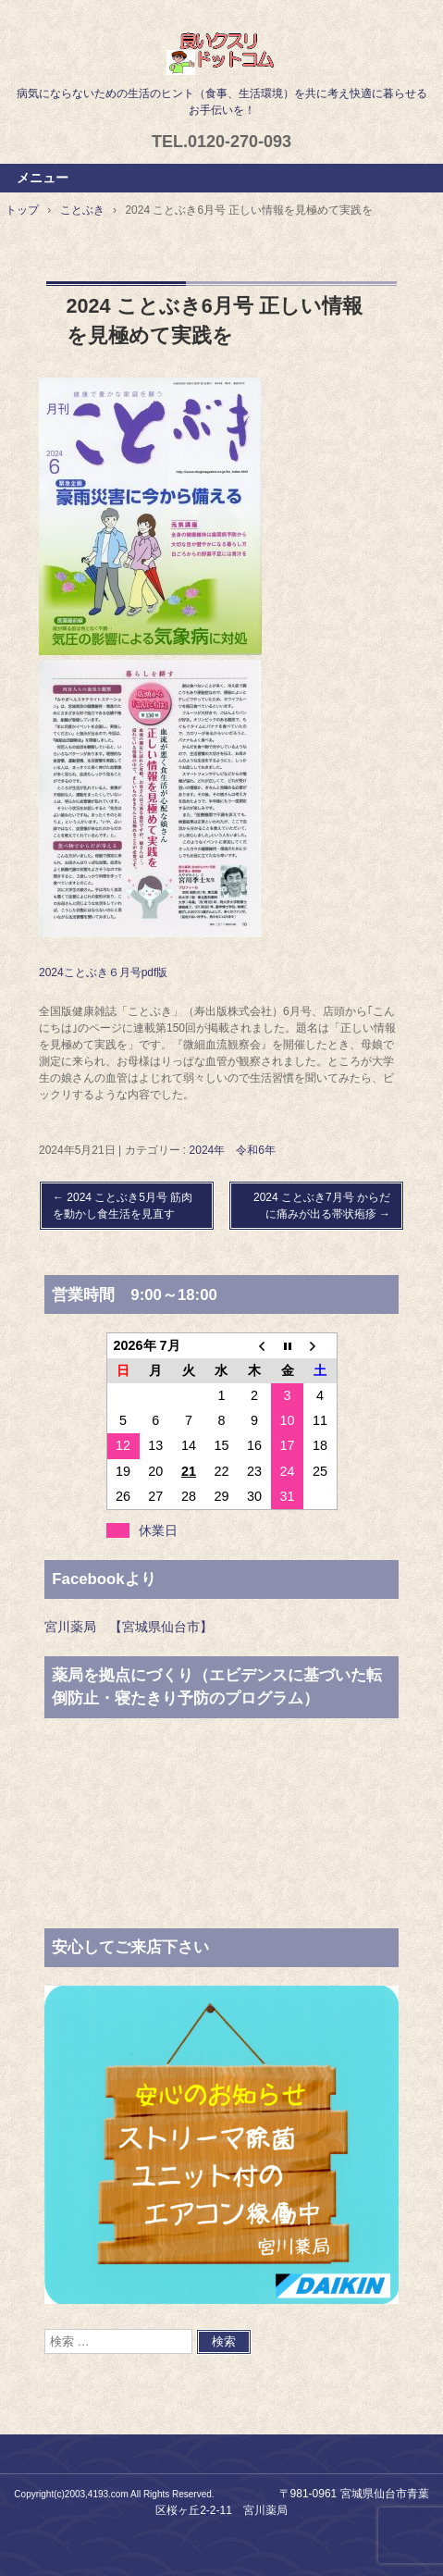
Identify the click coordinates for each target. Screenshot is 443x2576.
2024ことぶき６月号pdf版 (103, 972)
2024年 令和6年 (233, 1150)
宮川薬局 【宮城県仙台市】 (128, 1626)
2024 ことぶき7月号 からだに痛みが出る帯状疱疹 (321, 1205)
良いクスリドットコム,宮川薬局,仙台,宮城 (222, 53)
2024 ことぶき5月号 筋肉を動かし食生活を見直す (122, 1205)
